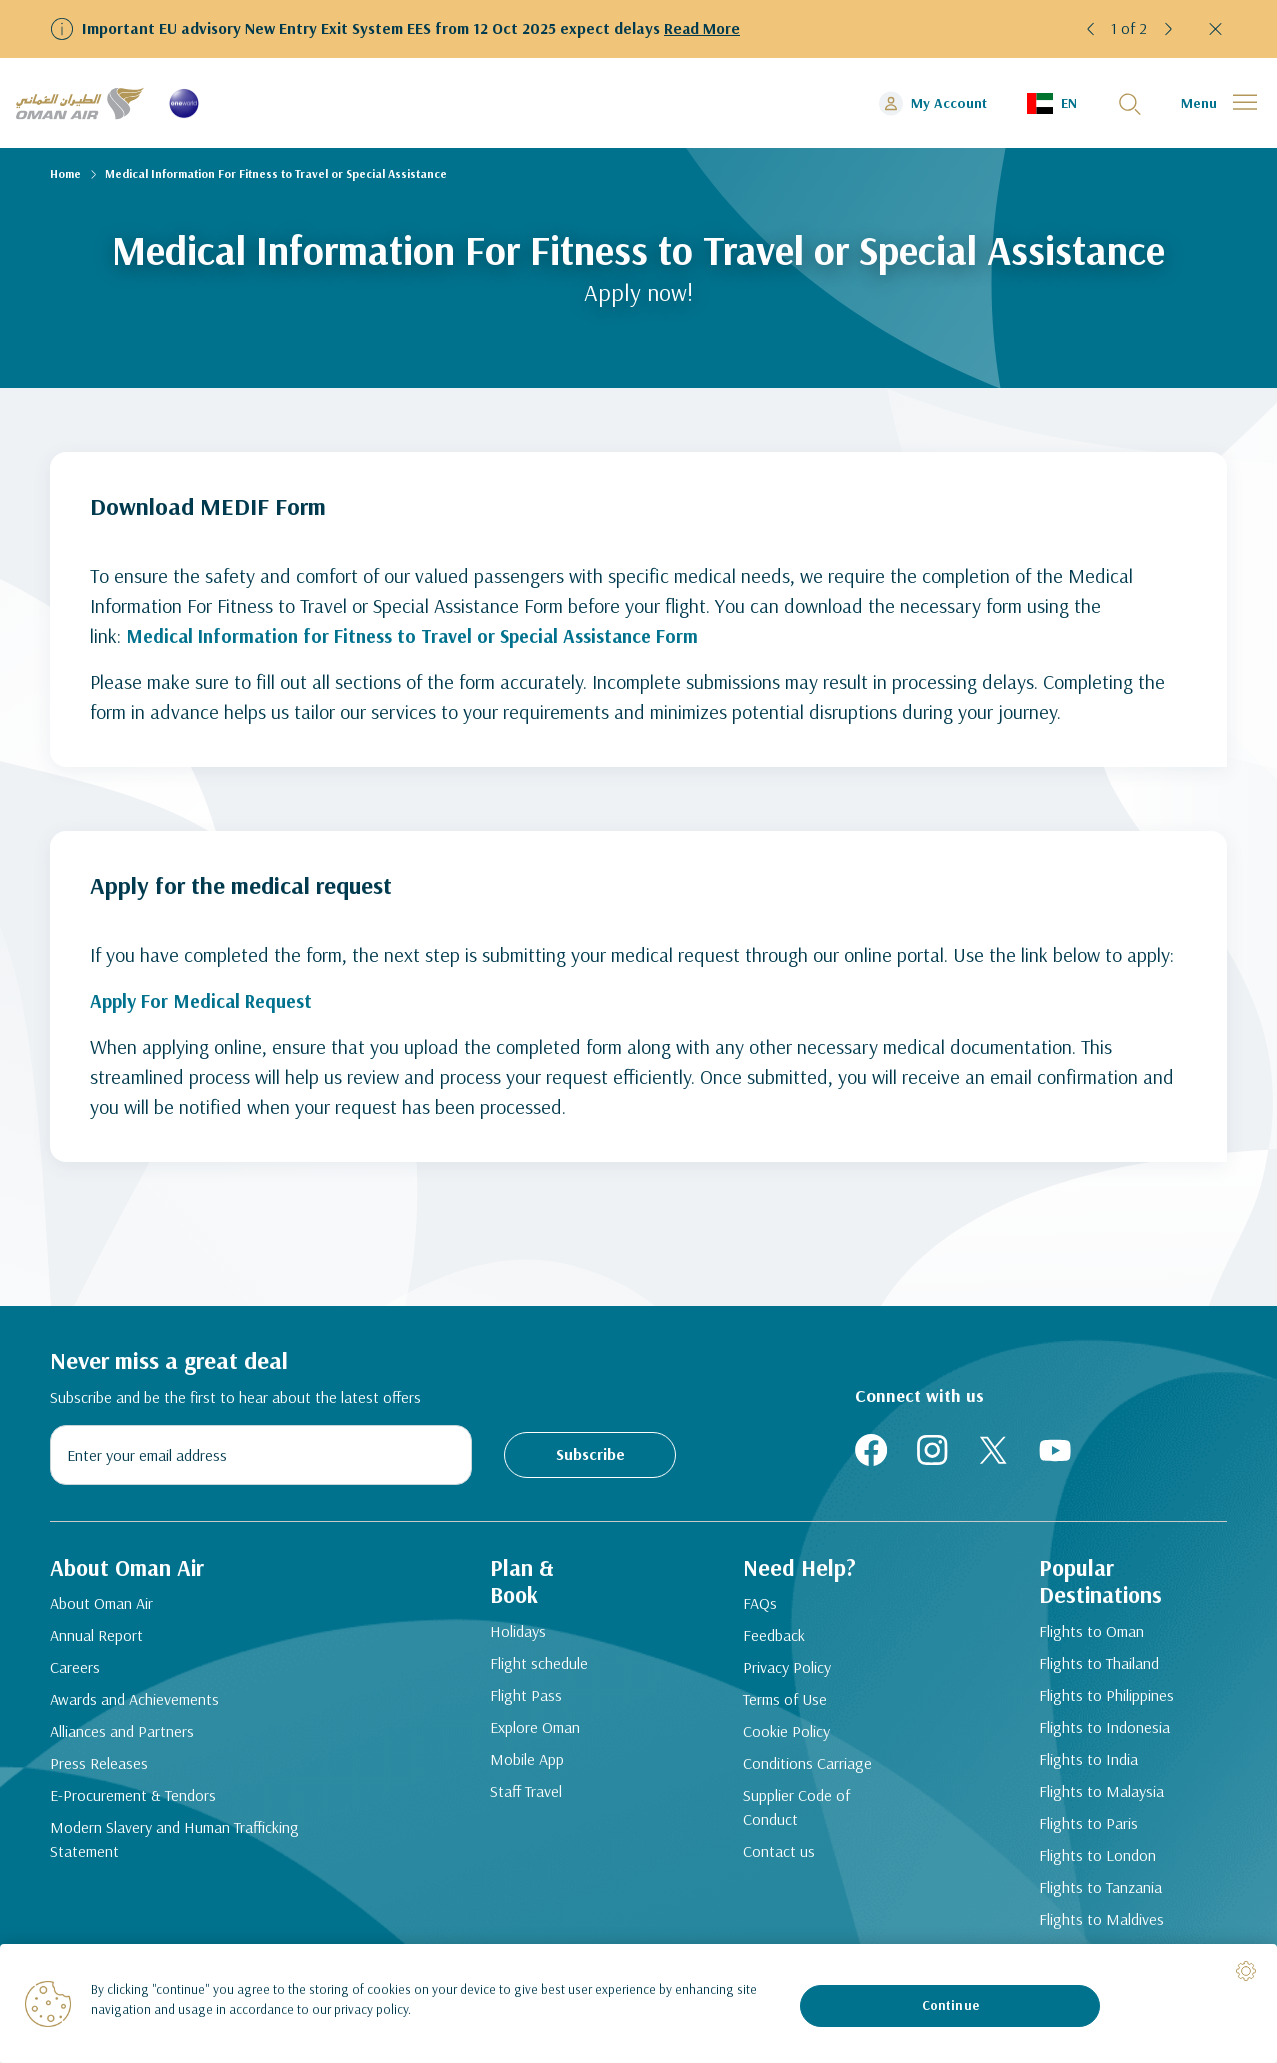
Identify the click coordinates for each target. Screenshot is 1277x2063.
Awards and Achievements (134, 1704)
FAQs (758, 1608)
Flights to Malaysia (1096, 1797)
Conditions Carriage (805, 1768)
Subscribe (590, 1454)
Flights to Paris (1083, 1829)
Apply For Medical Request (205, 1000)
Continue (950, 2005)
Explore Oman (529, 1733)
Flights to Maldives (1096, 1925)
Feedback (772, 1640)
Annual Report (96, 1640)
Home (65, 173)
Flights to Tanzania (1095, 1893)
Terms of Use (783, 1704)
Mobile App (521, 1765)
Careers (75, 1672)
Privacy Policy (785, 1672)
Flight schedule (533, 1669)
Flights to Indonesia (1099, 1733)
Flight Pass (520, 1701)
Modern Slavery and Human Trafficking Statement (174, 1844)
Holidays (512, 1637)
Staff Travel (520, 1797)
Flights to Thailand (1094, 1669)
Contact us (777, 1856)
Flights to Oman (1086, 1637)
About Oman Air (101, 1608)
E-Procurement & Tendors (133, 1800)
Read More (702, 28)
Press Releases (99, 1768)
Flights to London (1092, 1861)
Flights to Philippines (1101, 1701)
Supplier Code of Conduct (794, 1812)
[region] (638, 2003)
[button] (1091, 29)
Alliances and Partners (122, 1736)
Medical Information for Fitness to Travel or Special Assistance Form (420, 635)
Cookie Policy (784, 1736)
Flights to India (1083, 1765)
